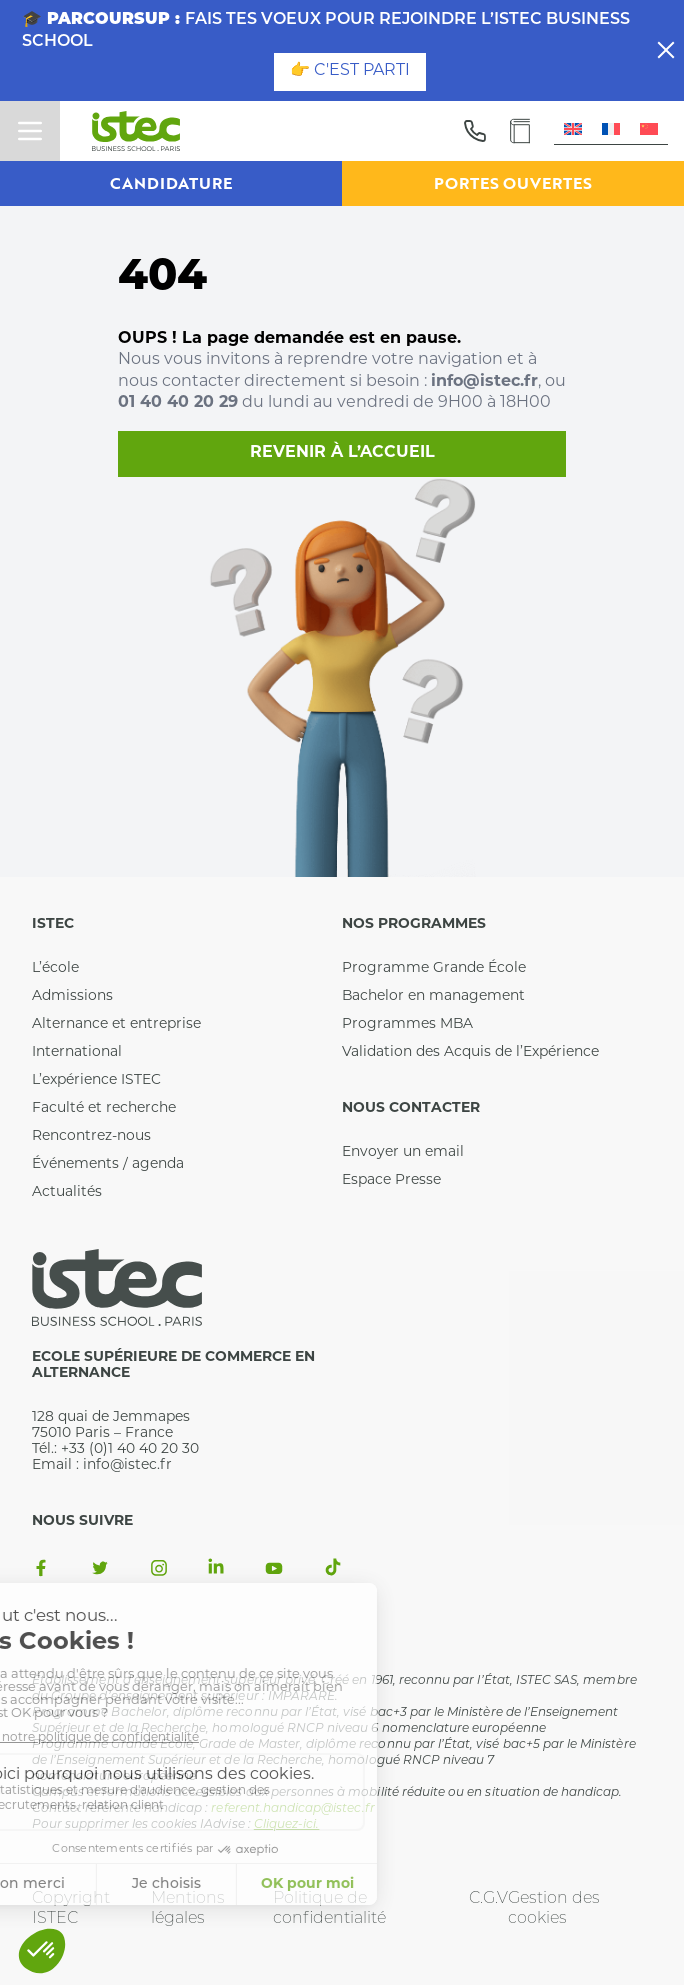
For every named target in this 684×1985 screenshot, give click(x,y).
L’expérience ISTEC (96, 1080)
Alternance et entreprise (116, 1024)
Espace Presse (391, 1180)
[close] (666, 50)
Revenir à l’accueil (342, 453)
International (77, 1052)
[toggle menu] (30, 131)
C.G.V (488, 1899)
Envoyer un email (403, 1152)
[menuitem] (573, 130)
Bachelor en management (433, 996)
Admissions (72, 996)
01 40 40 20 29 (178, 403)
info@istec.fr (484, 382)
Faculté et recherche (104, 1108)
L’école (55, 968)
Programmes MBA (407, 1024)
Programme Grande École (434, 968)
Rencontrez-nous (91, 1136)
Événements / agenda (108, 1164)
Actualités (67, 1192)
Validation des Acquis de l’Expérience (470, 1052)
